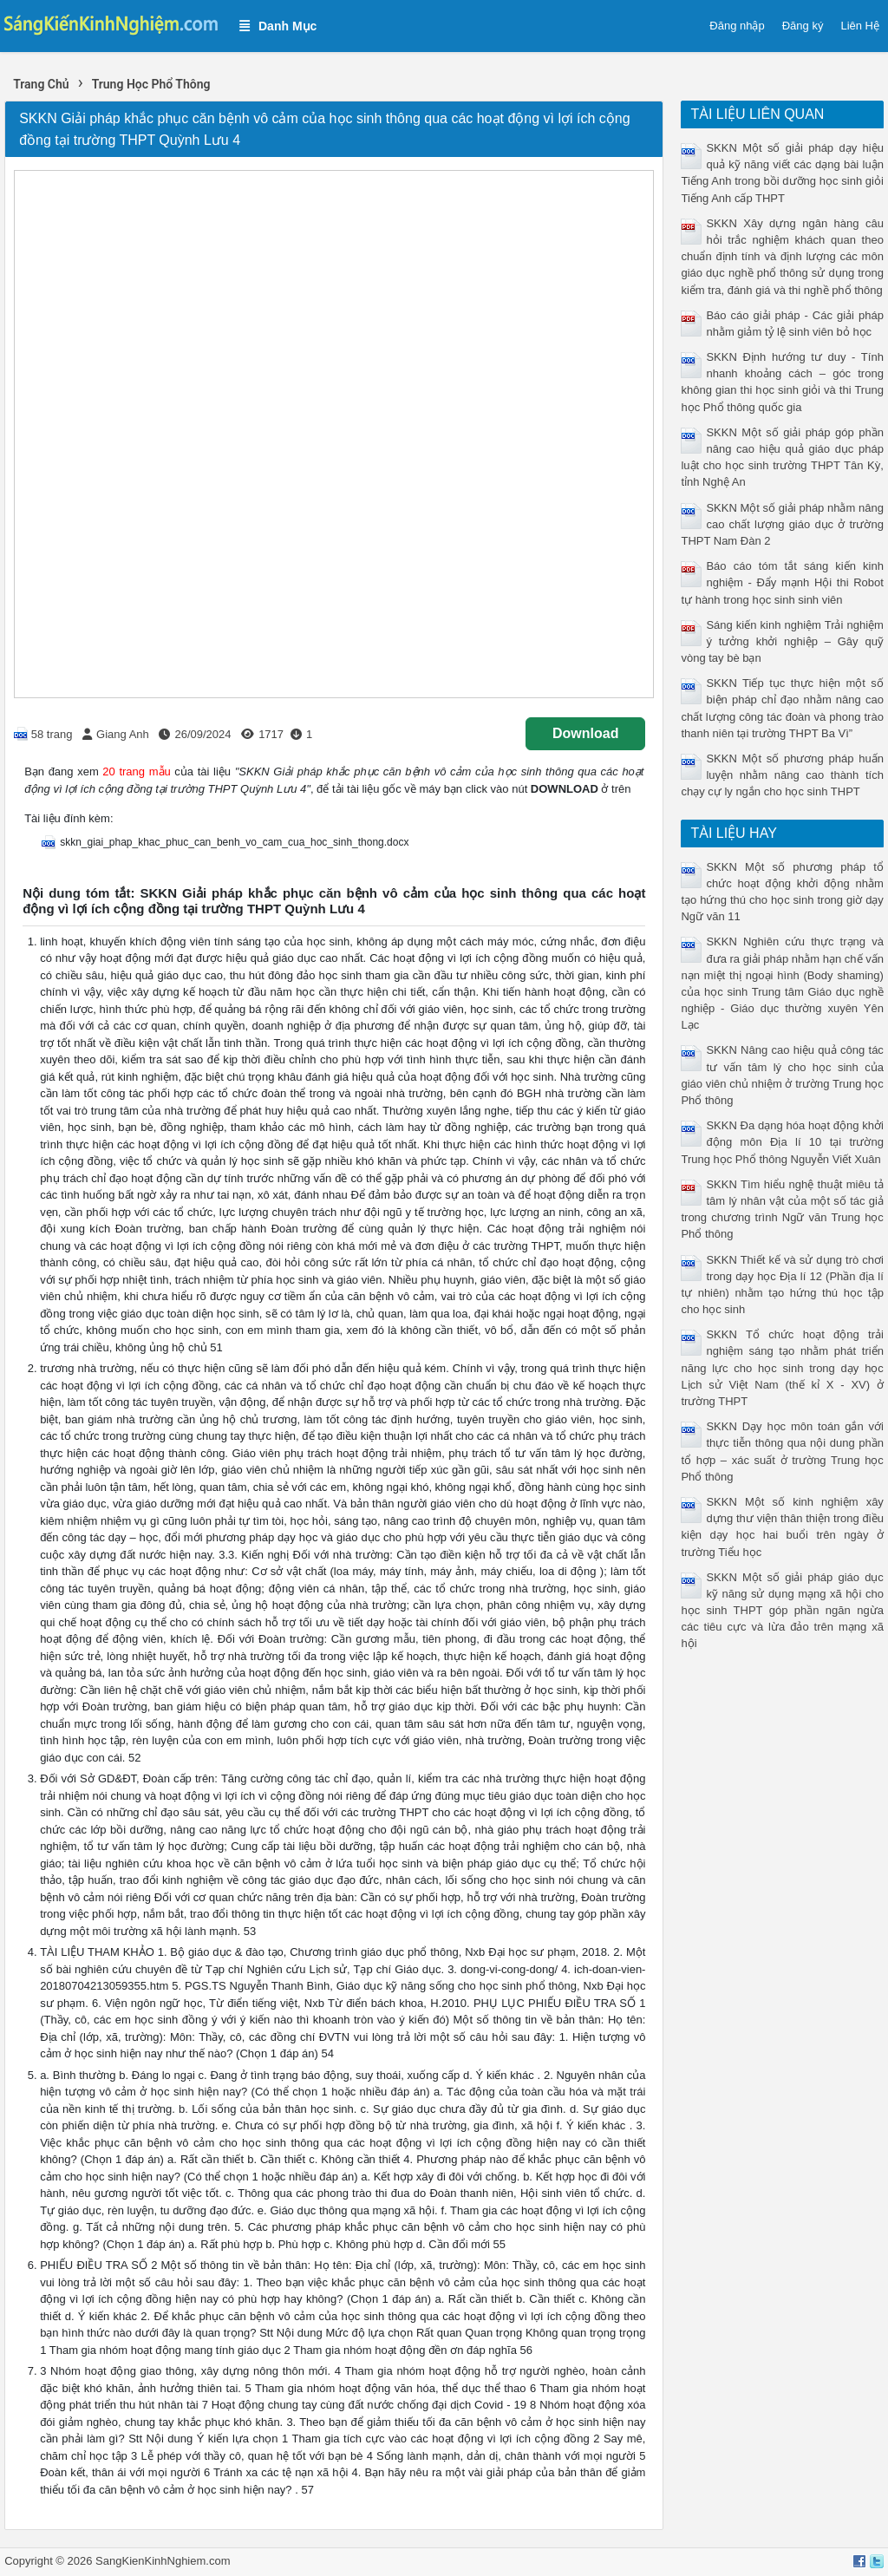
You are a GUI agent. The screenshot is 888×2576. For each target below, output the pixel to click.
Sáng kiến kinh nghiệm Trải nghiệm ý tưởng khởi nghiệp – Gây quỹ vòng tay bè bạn (782, 641)
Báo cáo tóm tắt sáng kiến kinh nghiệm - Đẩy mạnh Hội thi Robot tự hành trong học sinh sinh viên (782, 582)
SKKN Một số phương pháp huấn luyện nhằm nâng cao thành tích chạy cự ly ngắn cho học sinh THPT (782, 775)
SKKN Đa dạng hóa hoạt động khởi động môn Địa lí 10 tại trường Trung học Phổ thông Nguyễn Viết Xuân (782, 1142)
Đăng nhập (736, 25)
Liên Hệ (859, 25)
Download (585, 733)
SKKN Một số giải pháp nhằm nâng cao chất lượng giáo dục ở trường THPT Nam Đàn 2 (782, 524)
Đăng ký (803, 25)
